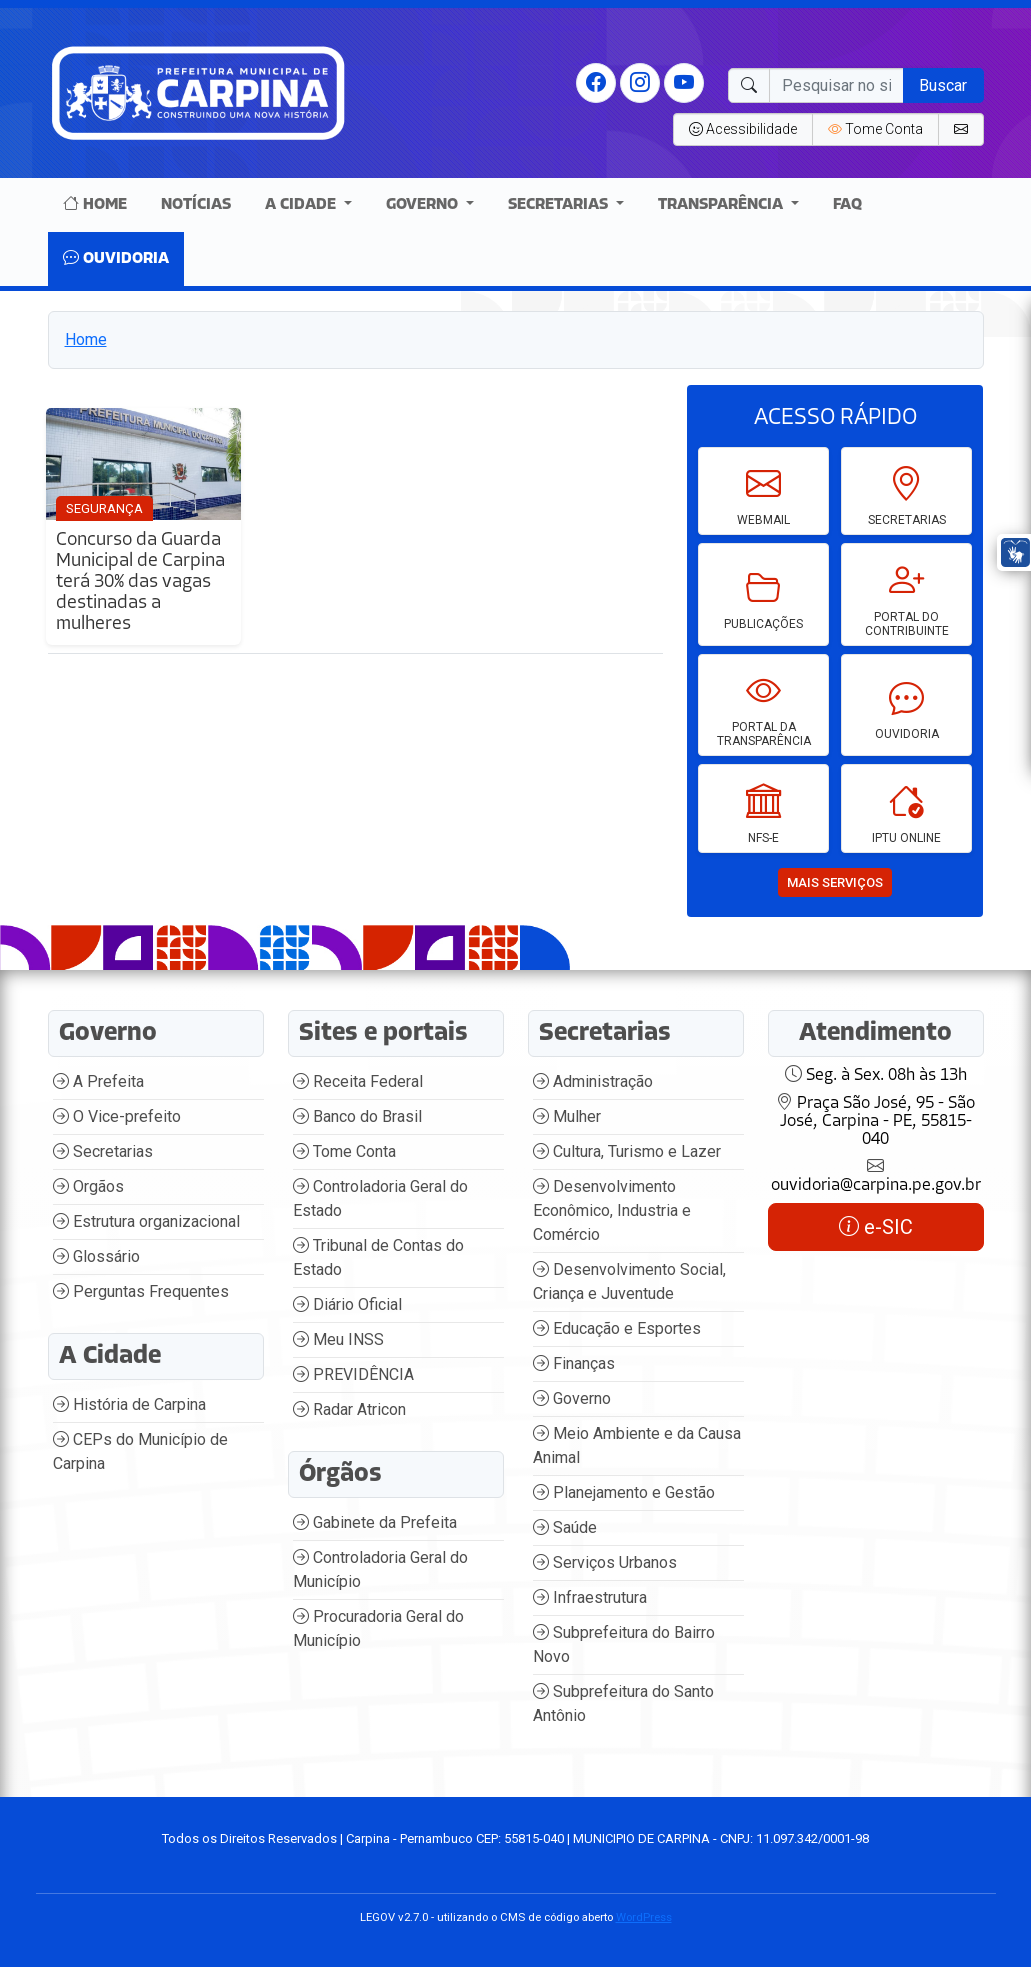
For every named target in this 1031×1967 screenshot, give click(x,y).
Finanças (574, 1363)
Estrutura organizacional (146, 1221)
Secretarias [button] (560, 205)
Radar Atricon (349, 1409)
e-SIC (876, 1227)
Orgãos (88, 1186)
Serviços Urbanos (605, 1562)
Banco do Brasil (357, 1116)
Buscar (943, 85)
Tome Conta (344, 1151)
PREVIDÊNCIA (353, 1374)
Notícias (196, 205)
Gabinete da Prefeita (375, 1522)
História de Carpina (129, 1404)
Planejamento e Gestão (624, 1492)
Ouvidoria (116, 259)
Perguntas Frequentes (141, 1291)
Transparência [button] (722, 205)
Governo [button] (424, 205)
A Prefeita (98, 1081)
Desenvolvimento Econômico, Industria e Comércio (612, 1210)
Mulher (567, 1116)
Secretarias (103, 1151)
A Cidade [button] (302, 205)
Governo (572, 1398)
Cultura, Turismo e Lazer (627, 1151)
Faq (847, 205)
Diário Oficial (347, 1304)
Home (95, 205)
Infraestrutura (590, 1597)
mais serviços (835, 882)
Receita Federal (358, 1081)
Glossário (96, 1256)
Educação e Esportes (617, 1328)
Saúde (565, 1527)
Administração (593, 1081)
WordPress (644, 1917)
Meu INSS (338, 1339)
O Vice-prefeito (117, 1116)
